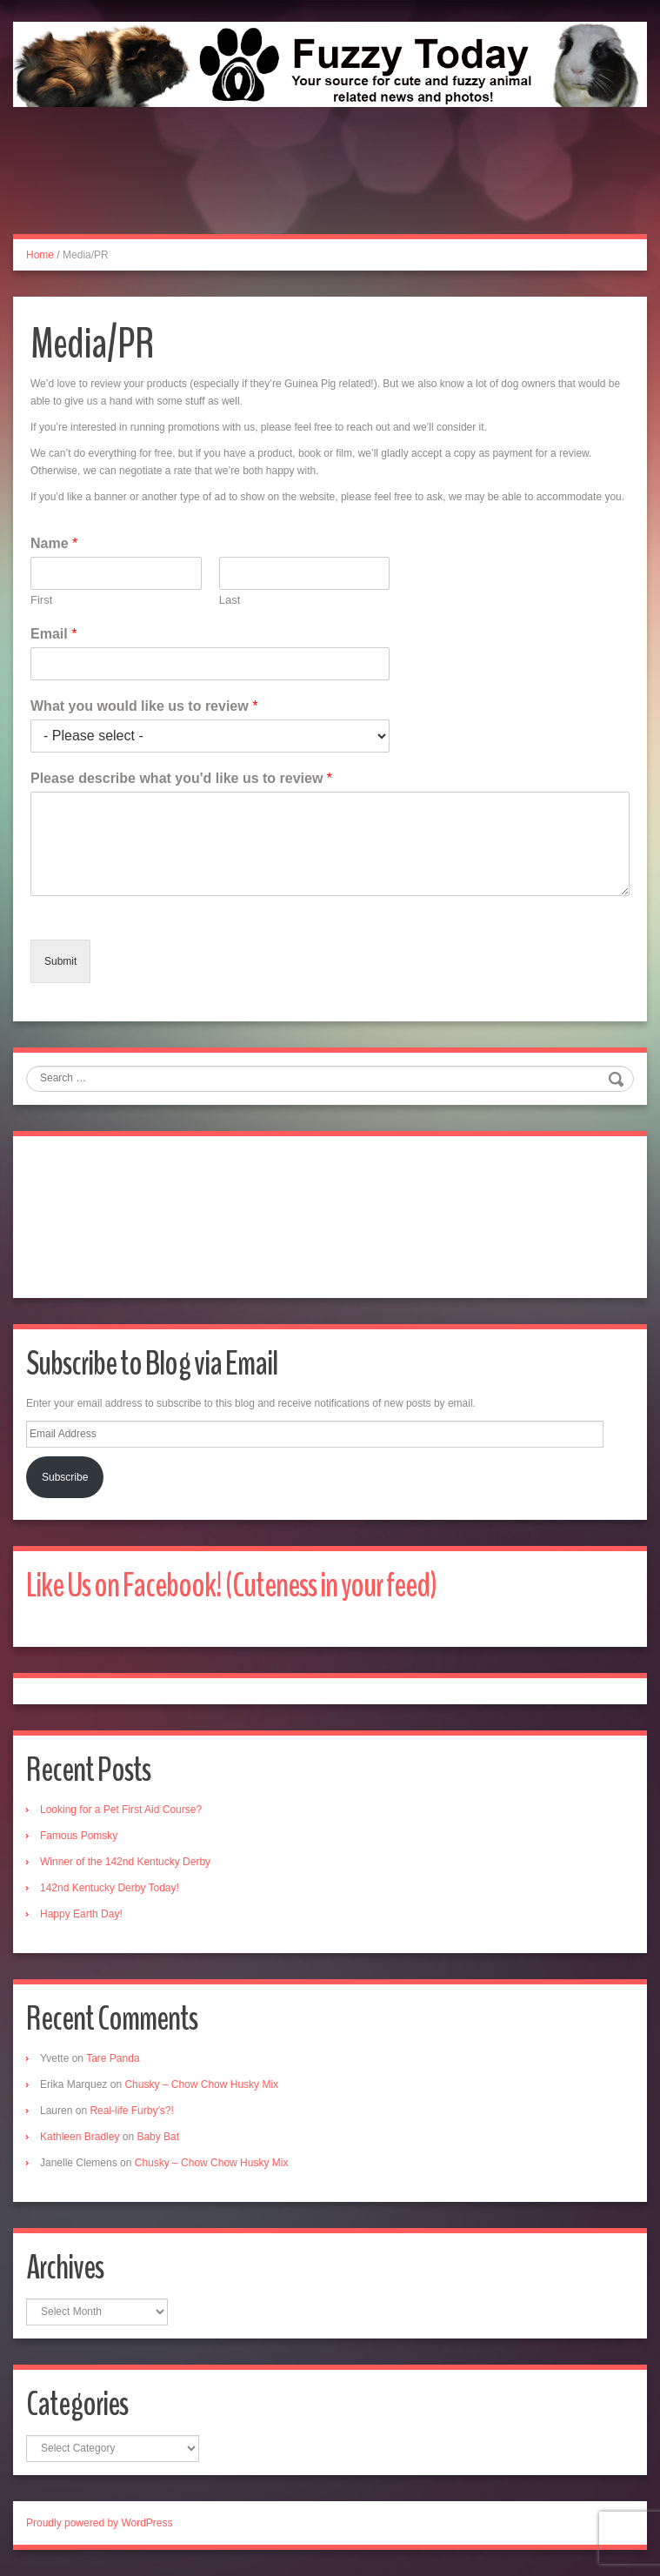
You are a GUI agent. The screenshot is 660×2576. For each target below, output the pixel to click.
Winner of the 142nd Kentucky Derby (125, 1862)
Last (230, 599)
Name (53, 543)
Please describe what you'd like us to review (181, 778)
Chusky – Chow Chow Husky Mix (201, 2084)
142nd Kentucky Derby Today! (109, 1888)
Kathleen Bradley (79, 2137)
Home (40, 255)
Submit (60, 961)
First (41, 599)
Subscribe (65, 1477)
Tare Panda (112, 2058)
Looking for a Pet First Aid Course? (121, 1809)
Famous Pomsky (78, 1836)
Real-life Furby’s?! (131, 2110)
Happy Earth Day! (81, 1914)
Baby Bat (158, 2137)
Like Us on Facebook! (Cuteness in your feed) (231, 1585)
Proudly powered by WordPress (99, 2523)
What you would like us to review (143, 706)
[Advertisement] (330, 190)
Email (53, 633)
